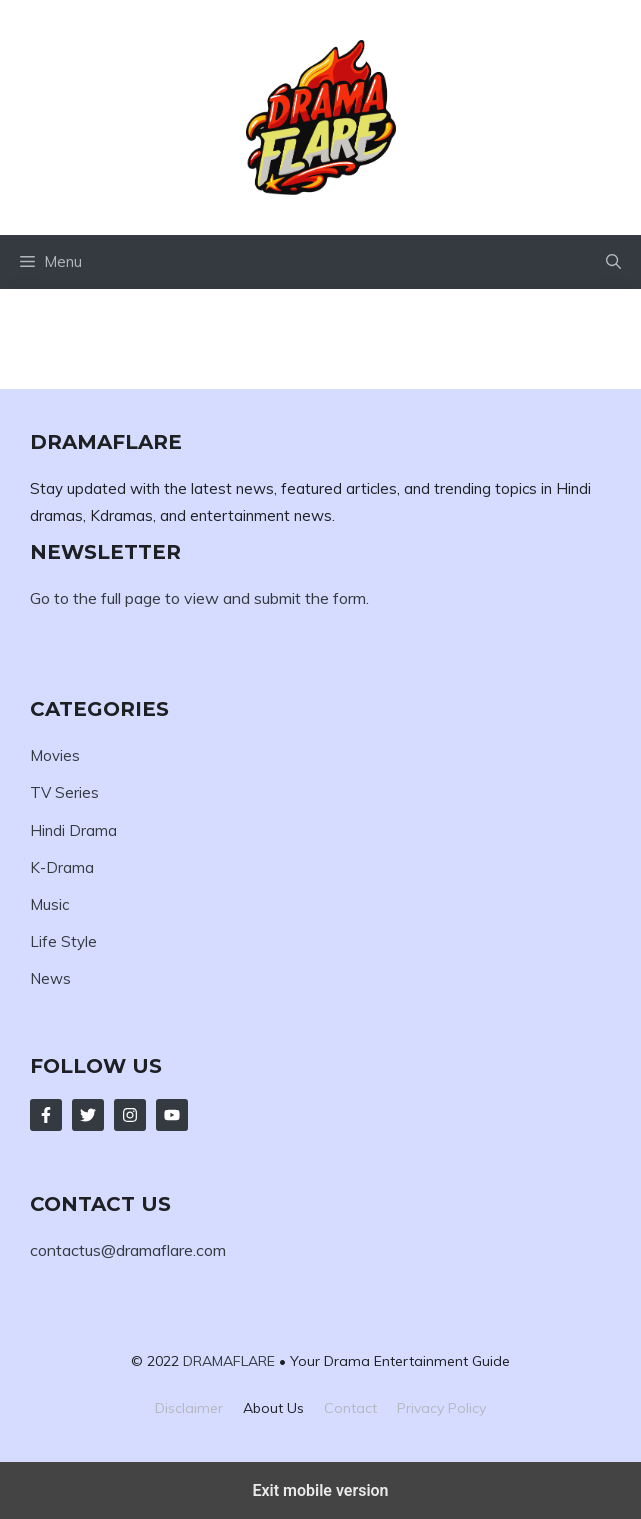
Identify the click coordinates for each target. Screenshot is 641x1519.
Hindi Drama (73, 830)
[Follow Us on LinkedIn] (172, 1115)
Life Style (63, 941)
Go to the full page (95, 598)
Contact (350, 1408)
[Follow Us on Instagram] (130, 1115)
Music (49, 904)
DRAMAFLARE (229, 1361)
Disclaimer (189, 1408)
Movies (55, 755)
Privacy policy (441, 1408)
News (50, 978)
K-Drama (62, 867)
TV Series (64, 792)
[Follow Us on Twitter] (88, 1115)
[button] (613, 262)
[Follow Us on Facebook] (46, 1115)
